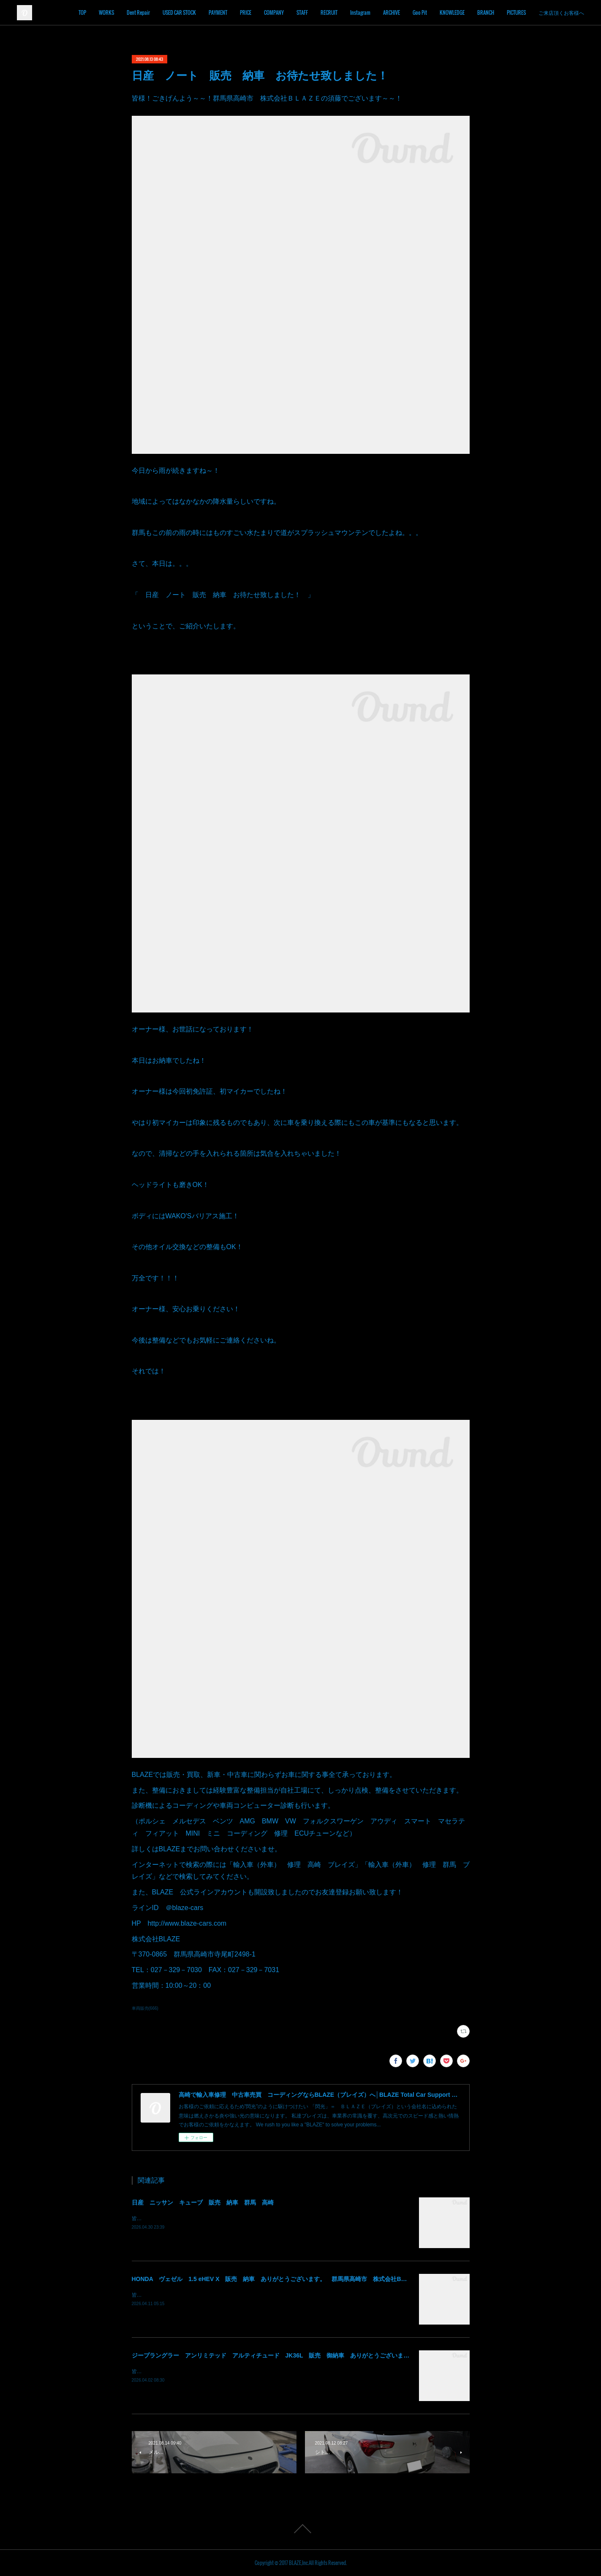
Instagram (386, 12)
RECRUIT (355, 12)
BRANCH (511, 12)
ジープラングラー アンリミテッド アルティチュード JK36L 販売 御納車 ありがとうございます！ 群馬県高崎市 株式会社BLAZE (319, 2355)
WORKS (132, 12)
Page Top (300, 2528)
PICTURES (542, 12)
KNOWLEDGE (478, 12)
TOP (108, 12)
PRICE (271, 12)
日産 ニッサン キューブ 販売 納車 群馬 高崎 (203, 2202)
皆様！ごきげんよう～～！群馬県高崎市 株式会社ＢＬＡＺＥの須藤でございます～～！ (233, 2218)
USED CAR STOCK (205, 12)
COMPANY (300, 12)
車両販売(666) (145, 2008)
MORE (571, 12)
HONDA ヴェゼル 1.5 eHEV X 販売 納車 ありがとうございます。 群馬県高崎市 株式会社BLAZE (274, 2279)
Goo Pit (446, 12)
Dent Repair (164, 12)
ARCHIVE (417, 12)
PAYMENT (244, 12)
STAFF (328, 12)
